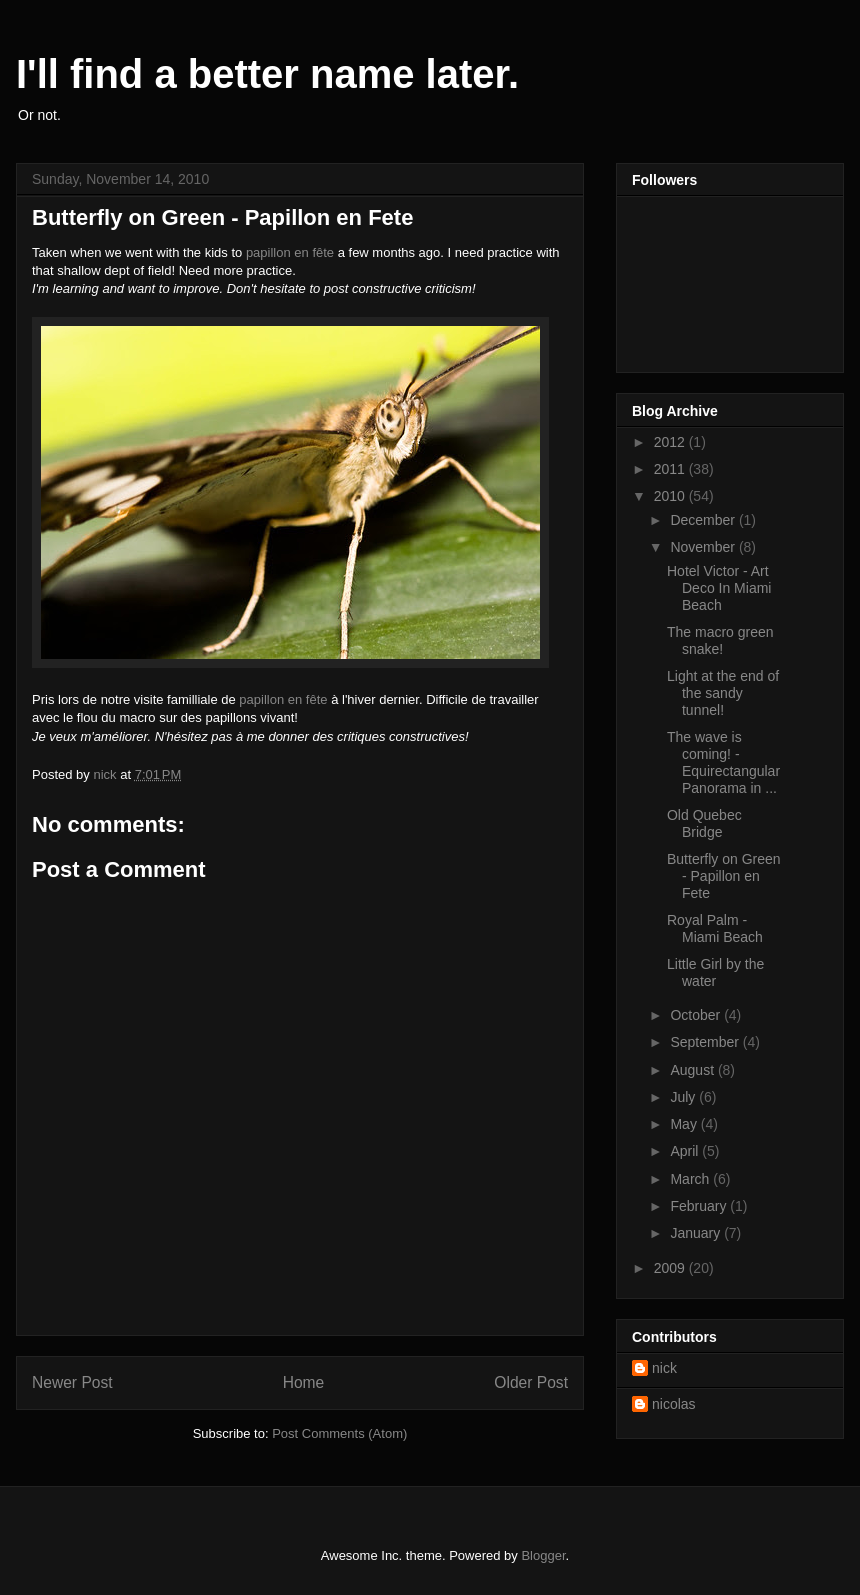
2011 (671, 469)
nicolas (674, 1404)
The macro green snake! (720, 640)
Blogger (543, 1555)
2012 (671, 442)
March (691, 1179)
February (700, 1206)
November (704, 547)
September (706, 1042)
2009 (671, 1268)
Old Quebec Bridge (704, 823)
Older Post (531, 1382)
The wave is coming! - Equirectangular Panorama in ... (723, 762)
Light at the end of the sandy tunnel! (723, 693)
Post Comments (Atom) (339, 1433)
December (704, 520)
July (684, 1097)
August (693, 1070)
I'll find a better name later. (267, 74)
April (686, 1151)
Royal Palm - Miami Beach (715, 928)
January (697, 1233)
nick (664, 1368)
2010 (671, 496)
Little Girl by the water (715, 972)
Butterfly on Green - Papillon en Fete (724, 876)
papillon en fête (290, 252)
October (697, 1015)
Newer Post (72, 1382)
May (685, 1124)
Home (304, 1382)
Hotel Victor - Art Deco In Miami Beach (719, 588)
